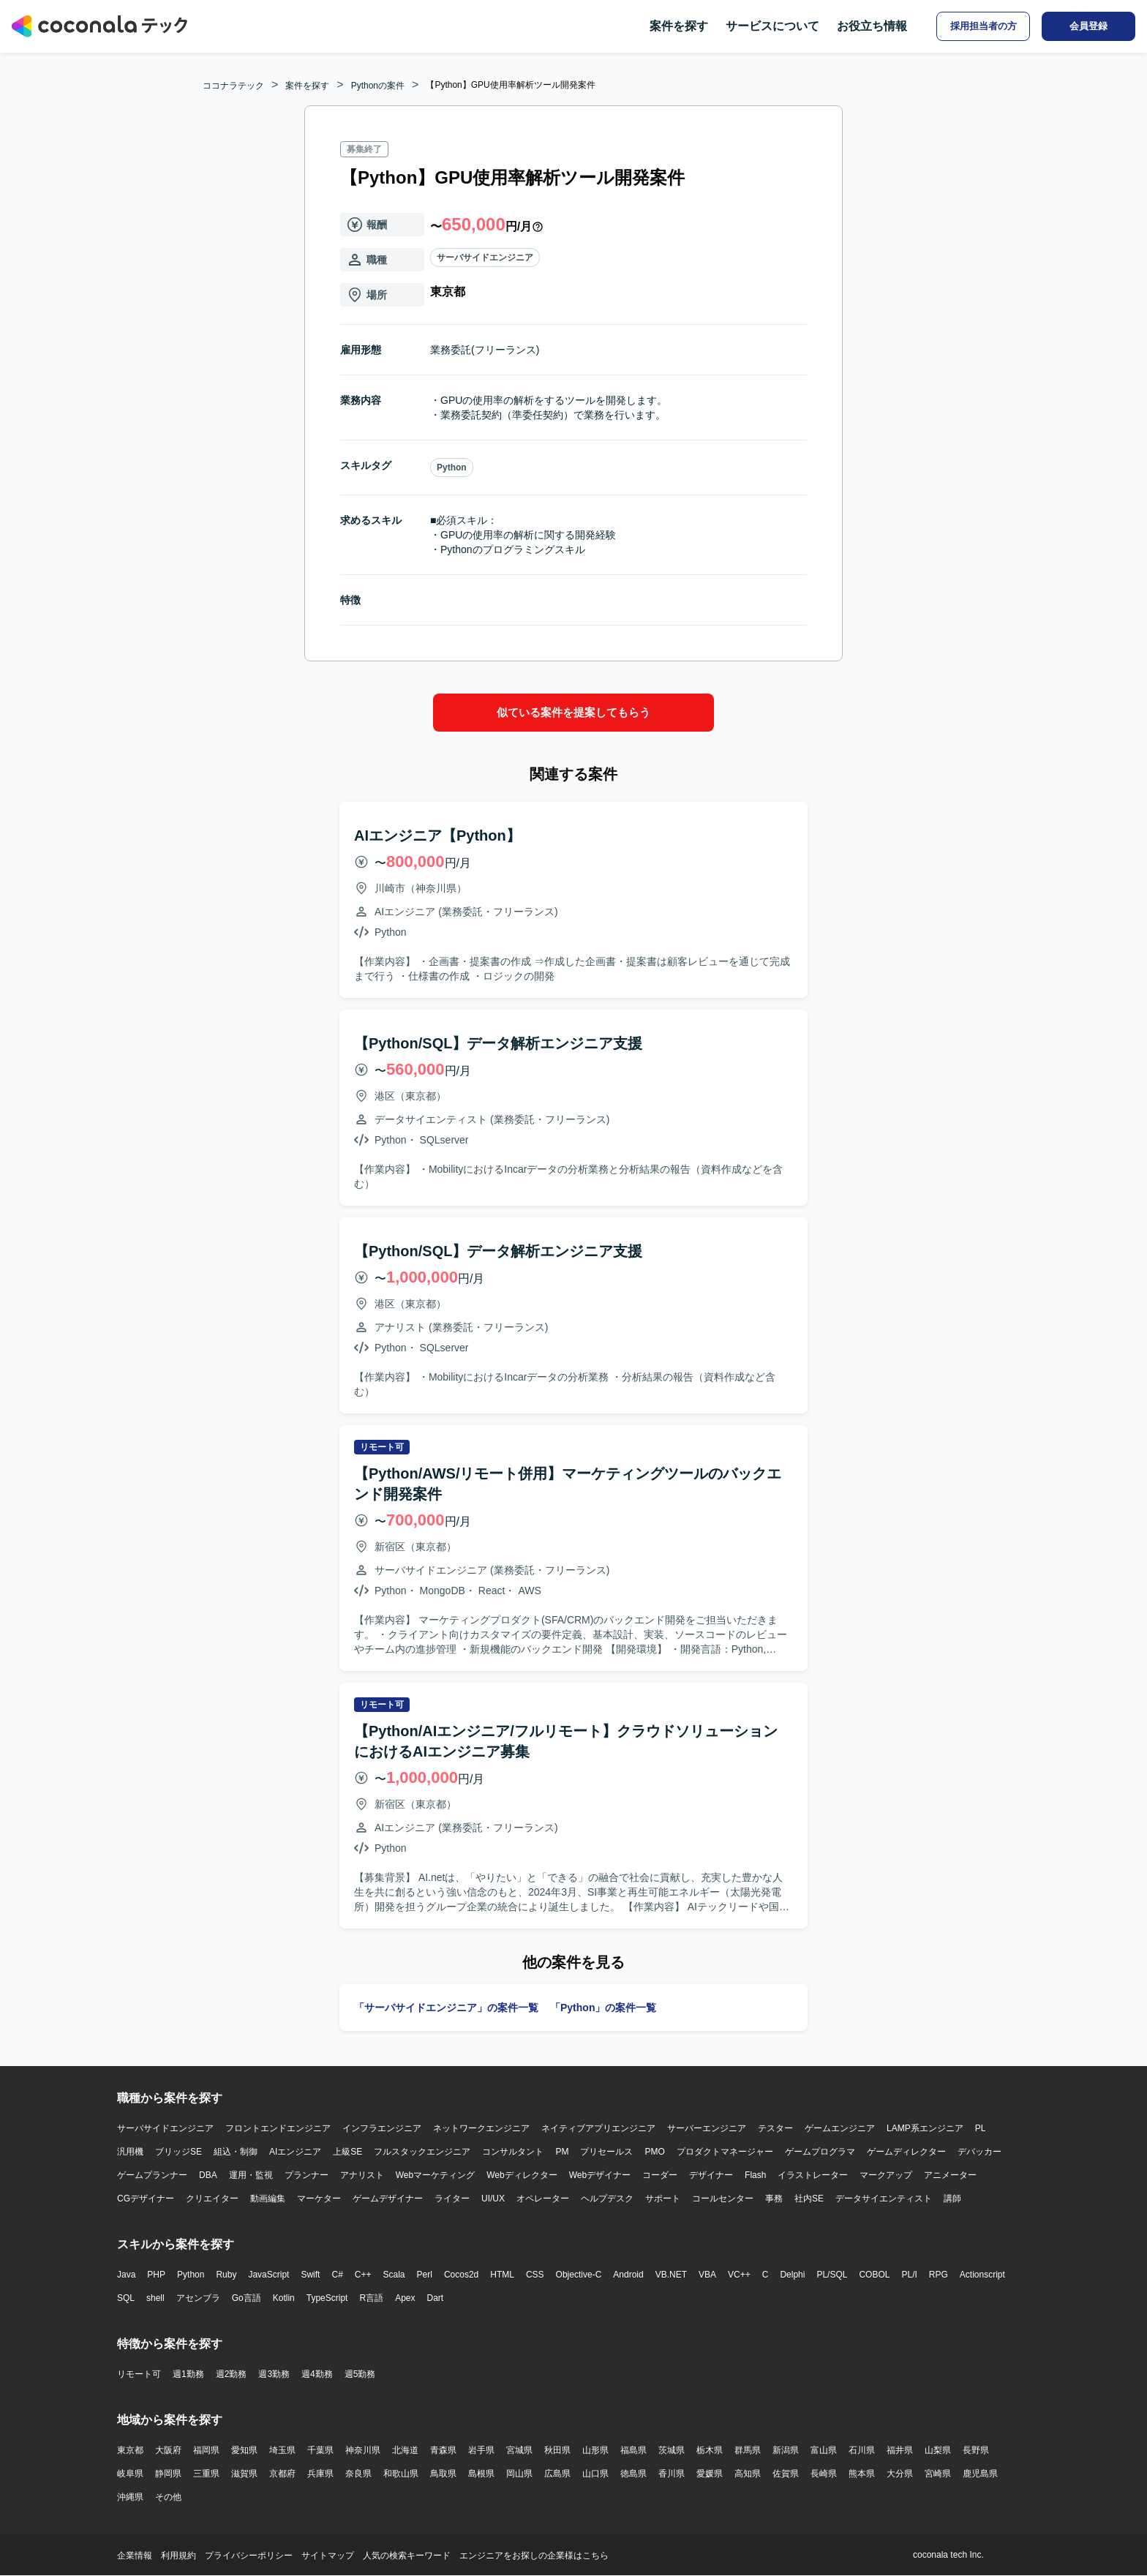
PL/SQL (831, 2274)
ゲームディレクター (906, 2152)
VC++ (739, 2274)
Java (126, 2274)
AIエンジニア (295, 2152)
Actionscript (982, 2274)
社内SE (809, 2198)
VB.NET (671, 2274)
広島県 (557, 2473)
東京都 (130, 2450)
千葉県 (320, 2450)
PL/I (909, 2274)
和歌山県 (400, 2473)
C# (336, 2274)
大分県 (900, 2473)
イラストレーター (813, 2175)
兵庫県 (320, 2473)
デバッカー (979, 2152)
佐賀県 (785, 2473)
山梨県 (938, 2450)
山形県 (595, 2450)
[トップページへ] (99, 26)
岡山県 (519, 2473)
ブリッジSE (178, 2152)
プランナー (306, 2175)
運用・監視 (251, 2175)
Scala (394, 2274)
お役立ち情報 (872, 26)
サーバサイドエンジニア (485, 257)
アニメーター (950, 2175)
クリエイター (212, 2198)
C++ (363, 2274)
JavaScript (268, 2274)
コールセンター (722, 2198)
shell (155, 2298)
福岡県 (206, 2450)
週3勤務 (274, 2374)
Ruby (226, 2274)
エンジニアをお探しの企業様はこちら (534, 2555)
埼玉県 (282, 2450)
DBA (208, 2175)
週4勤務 (317, 2374)
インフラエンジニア (381, 2128)
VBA (707, 2274)
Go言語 (246, 2298)
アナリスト (362, 2175)
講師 (952, 2198)
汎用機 (130, 2152)
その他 (168, 2497)
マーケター (319, 2198)
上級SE (347, 2152)
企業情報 (134, 2555)
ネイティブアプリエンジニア (598, 2128)
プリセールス (606, 2152)
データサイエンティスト (883, 2198)
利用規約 (178, 2555)
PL (980, 2128)
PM (561, 2152)
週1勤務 (188, 2374)
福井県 (900, 2450)
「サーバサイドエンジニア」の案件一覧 (446, 2007)
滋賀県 (244, 2473)
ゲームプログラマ (820, 2152)
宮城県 (519, 2450)
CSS (535, 2274)
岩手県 (481, 2450)
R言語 (371, 2298)
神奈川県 (362, 2450)
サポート (662, 2198)
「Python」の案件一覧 (603, 2007)
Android (628, 2274)
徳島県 (633, 2473)
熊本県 (862, 2473)
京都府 (282, 2473)
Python (452, 467)
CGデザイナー (145, 2198)
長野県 (976, 2450)
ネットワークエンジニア (481, 2128)
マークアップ (886, 2175)
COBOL (874, 2274)
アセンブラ (198, 2298)
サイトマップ (327, 2555)
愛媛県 (709, 2473)
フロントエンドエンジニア (278, 2128)
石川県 (862, 2450)
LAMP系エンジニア (925, 2128)
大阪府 (168, 2450)
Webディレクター (521, 2175)
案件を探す (679, 26)
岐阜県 (130, 2473)
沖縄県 (130, 2497)
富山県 (824, 2450)
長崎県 (824, 2473)
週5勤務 (360, 2374)
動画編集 (267, 2198)
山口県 (595, 2473)
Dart (434, 2298)
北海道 (405, 2450)
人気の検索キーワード (407, 2555)
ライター (452, 2198)
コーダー (659, 2175)
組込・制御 (235, 2152)
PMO (654, 2152)
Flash (755, 2175)
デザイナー (711, 2175)
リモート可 (139, 2374)
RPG (938, 2274)
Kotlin (284, 2298)
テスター (775, 2128)
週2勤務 (231, 2374)
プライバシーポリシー (249, 2555)
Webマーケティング (435, 2175)
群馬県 (747, 2450)
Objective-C (579, 2274)
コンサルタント (513, 2152)
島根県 (481, 2473)
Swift (310, 2274)
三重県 (206, 2473)
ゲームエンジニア (840, 2128)
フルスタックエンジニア (422, 2152)
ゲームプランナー (152, 2175)
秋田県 (557, 2450)
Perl (424, 2274)
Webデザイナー (600, 2175)
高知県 (747, 2473)
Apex (405, 2298)
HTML (502, 2274)
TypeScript (327, 2298)
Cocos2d (461, 2274)
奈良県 (358, 2473)
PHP (156, 2274)
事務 (774, 2198)
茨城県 (671, 2450)
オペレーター (542, 2198)
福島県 (633, 2450)
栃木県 (709, 2450)
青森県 (443, 2450)
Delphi (792, 2274)
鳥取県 (443, 2473)
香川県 (671, 2473)
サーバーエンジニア (706, 2128)
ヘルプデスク (607, 2198)
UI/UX (493, 2198)
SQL (126, 2298)
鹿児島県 (980, 2473)
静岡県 (168, 2473)
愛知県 (244, 2450)
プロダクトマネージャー (725, 2152)
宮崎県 (938, 2473)
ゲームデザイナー (388, 2198)
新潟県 (785, 2450)
